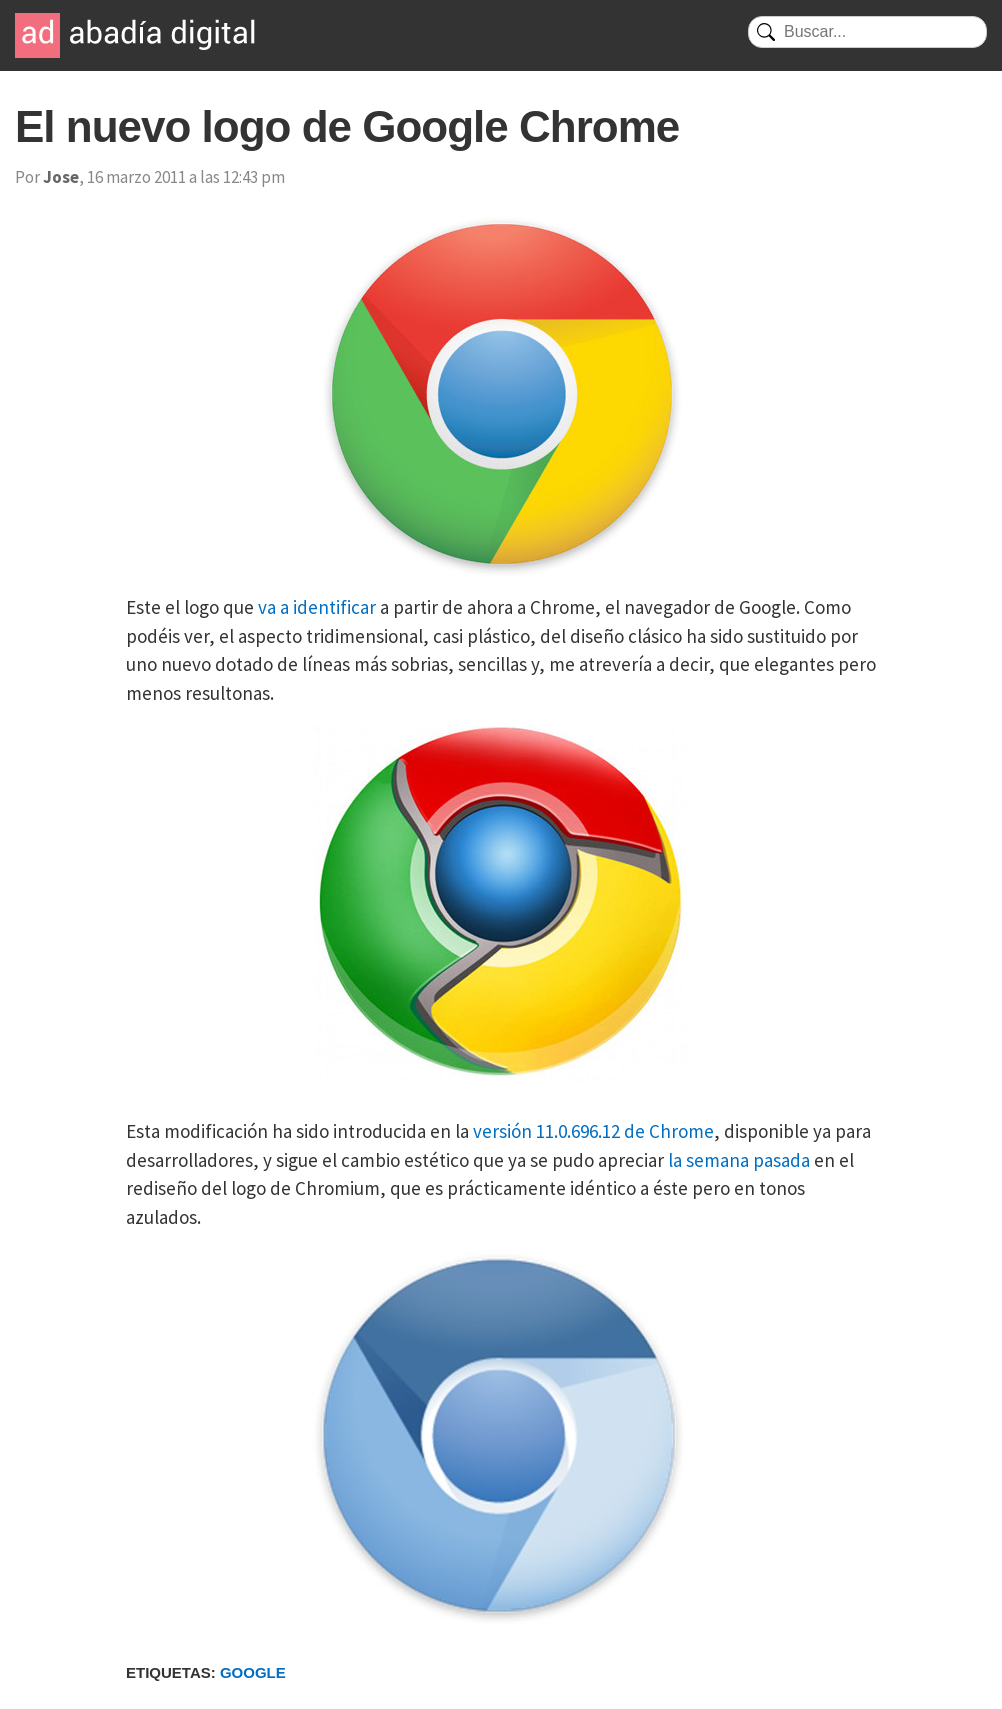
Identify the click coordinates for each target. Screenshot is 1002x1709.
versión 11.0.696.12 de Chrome (593, 1131)
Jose (61, 177)
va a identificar (317, 607)
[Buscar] (867, 32)
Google (253, 1672)
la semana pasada (739, 1160)
